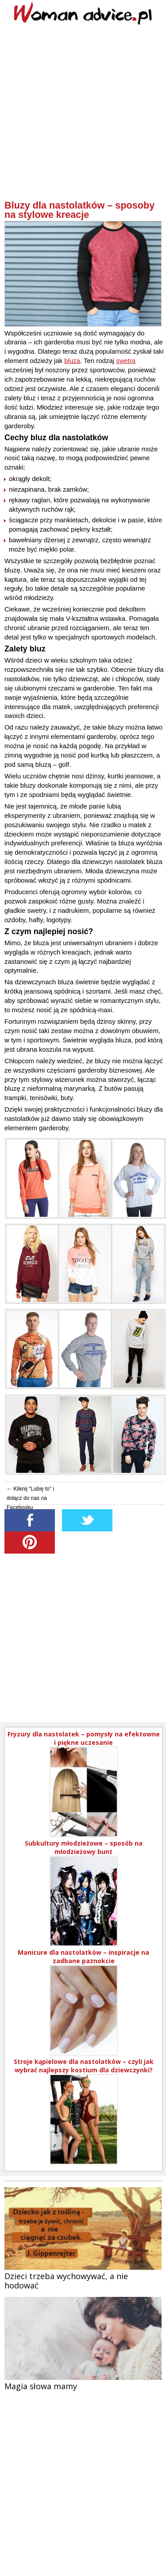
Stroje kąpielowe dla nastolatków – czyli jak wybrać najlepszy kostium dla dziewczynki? (84, 2065)
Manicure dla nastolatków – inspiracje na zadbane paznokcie (83, 1956)
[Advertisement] (83, 116)
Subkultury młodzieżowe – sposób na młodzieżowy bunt (84, 1847)
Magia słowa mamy (40, 2386)
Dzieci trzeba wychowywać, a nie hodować (66, 2281)
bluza (72, 360)
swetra (125, 360)
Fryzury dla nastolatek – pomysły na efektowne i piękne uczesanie (84, 1738)
